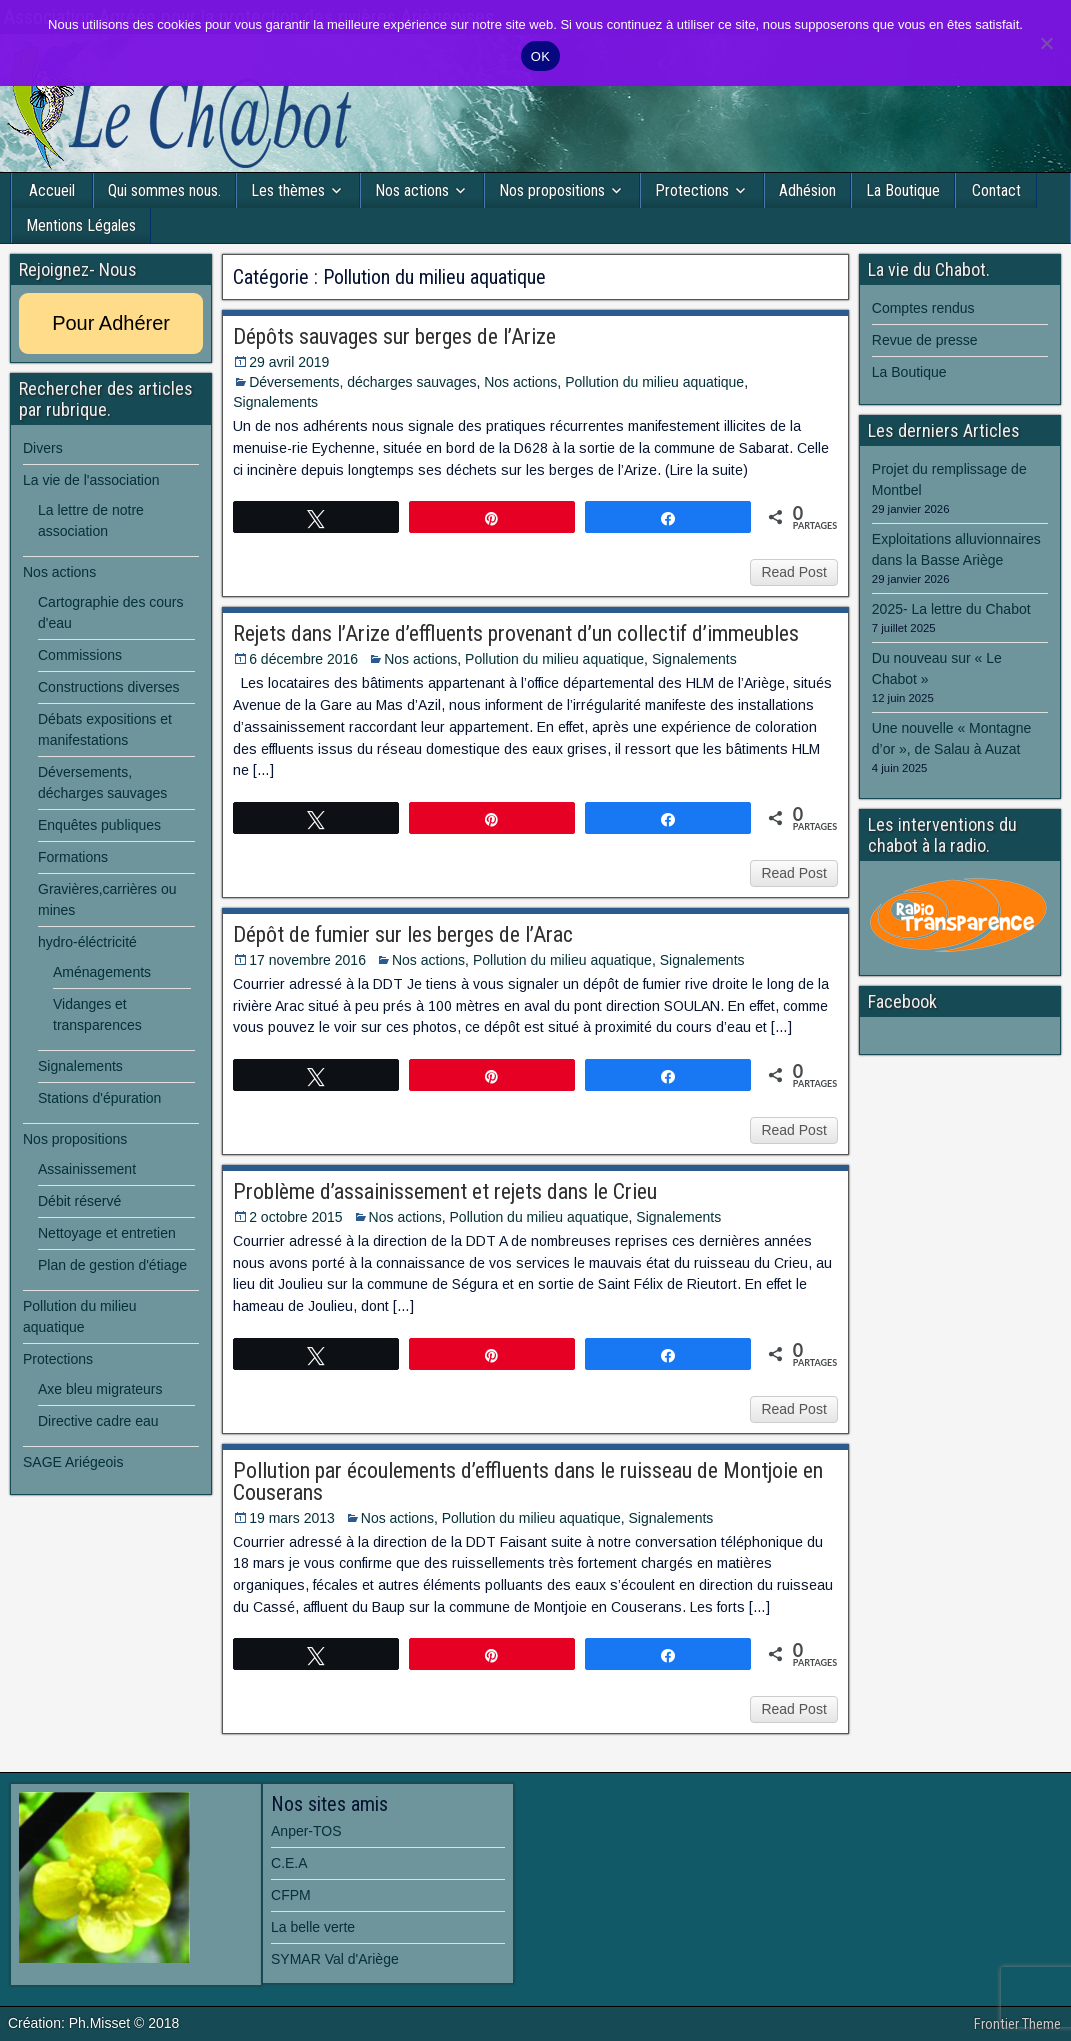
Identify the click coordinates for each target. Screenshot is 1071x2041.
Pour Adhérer (111, 323)
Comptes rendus (923, 308)
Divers (43, 448)
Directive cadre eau (98, 1421)
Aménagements (102, 972)
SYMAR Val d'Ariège (335, 1959)
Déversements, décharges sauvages (362, 382)
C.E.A (289, 1863)
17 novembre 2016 (307, 960)
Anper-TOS (306, 1831)
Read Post (793, 572)
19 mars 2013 (292, 1518)
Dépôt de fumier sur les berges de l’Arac (403, 934)
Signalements (275, 402)
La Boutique (903, 190)
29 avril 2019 (289, 362)
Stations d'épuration (99, 1098)
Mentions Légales (81, 225)
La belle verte (313, 1927)
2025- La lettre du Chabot (951, 609)
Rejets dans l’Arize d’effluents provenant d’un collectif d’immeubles (516, 633)
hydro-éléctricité (87, 942)
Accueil (52, 190)
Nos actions (412, 190)
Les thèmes (288, 190)
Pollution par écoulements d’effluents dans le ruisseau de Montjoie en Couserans (528, 1481)
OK (540, 56)
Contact (996, 190)
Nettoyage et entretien (107, 1233)
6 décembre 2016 (303, 659)
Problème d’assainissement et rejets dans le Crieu (445, 1191)
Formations (73, 857)
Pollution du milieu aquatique (654, 382)
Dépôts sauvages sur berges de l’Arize (394, 336)
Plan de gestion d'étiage (112, 1265)
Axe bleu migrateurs (100, 1389)
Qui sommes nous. (164, 190)
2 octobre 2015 (295, 1217)
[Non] (1046, 43)
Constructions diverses (109, 687)
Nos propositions (552, 190)
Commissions (80, 655)
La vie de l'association (91, 480)
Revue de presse (925, 340)
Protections (692, 190)
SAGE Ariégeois (73, 1462)
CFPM (291, 1895)
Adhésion (807, 190)
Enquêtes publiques (99, 825)
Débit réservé (79, 1201)
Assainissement (87, 1169)
